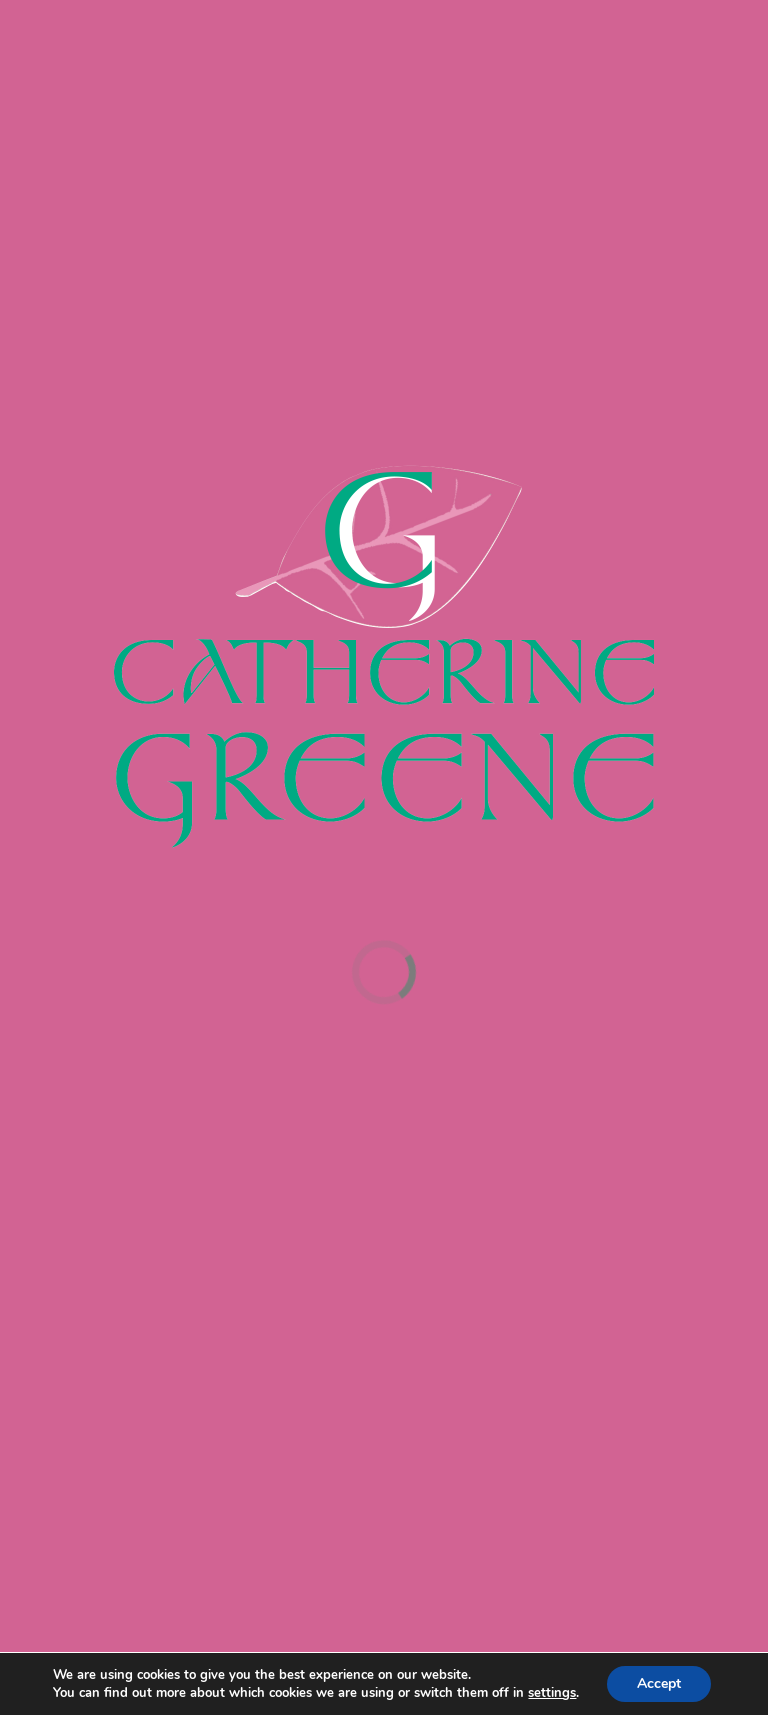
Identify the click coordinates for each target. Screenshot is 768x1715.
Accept (659, 1683)
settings (552, 1693)
